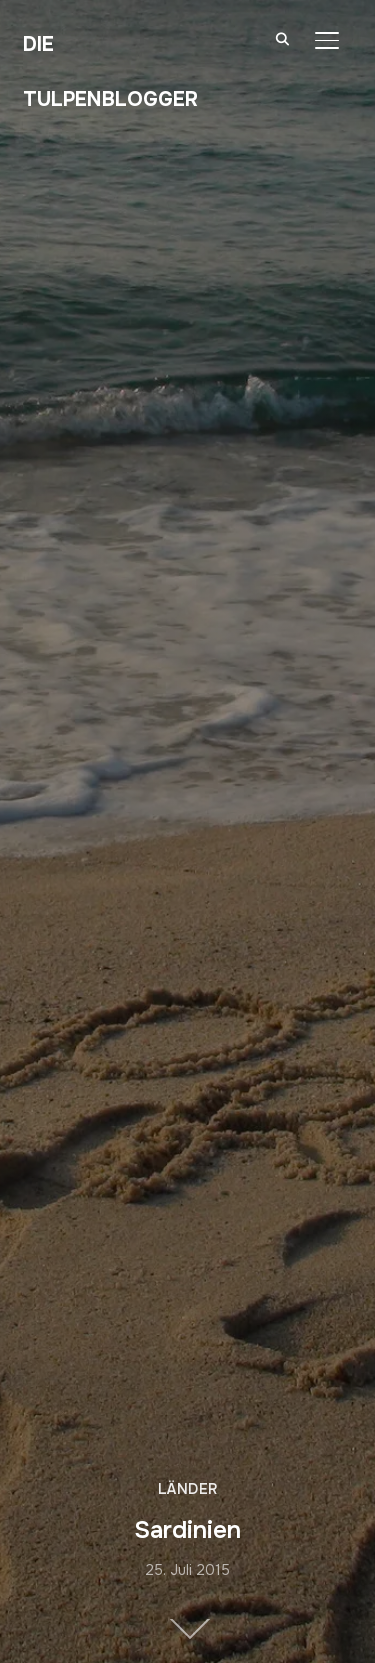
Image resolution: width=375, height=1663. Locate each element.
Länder (188, 1489)
